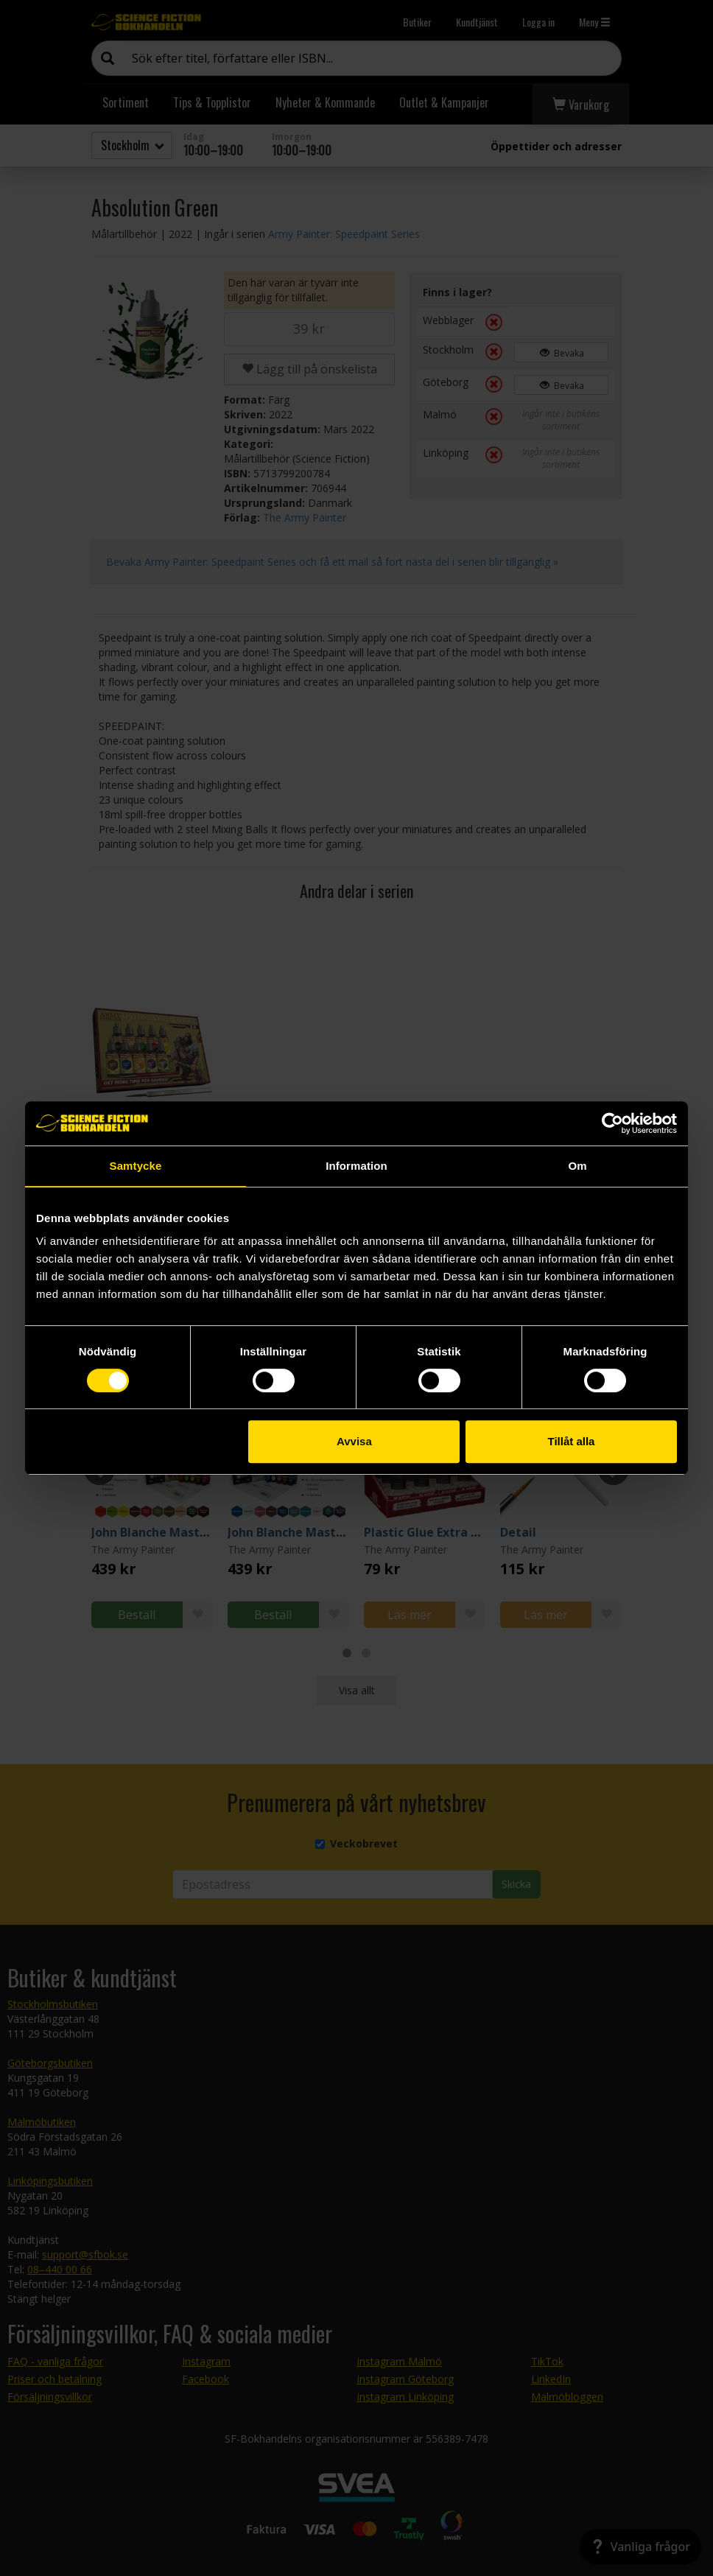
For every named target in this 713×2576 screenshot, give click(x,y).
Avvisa (354, 1441)
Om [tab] (577, 1165)
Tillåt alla (570, 1441)
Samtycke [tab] (136, 1165)
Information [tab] (356, 1165)
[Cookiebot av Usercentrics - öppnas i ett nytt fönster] (612, 1123)
